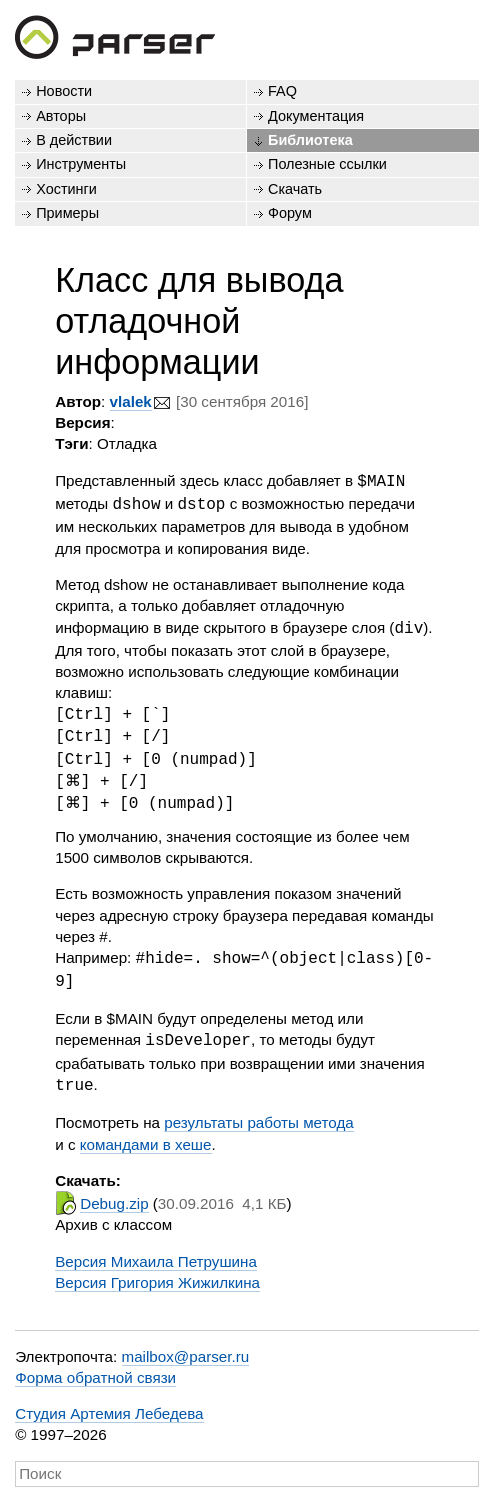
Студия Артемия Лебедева (109, 1407)
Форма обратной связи (95, 1371)
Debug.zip (114, 1197)
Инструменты (81, 164)
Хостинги (66, 189)
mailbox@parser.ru (186, 1350)
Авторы (61, 116)
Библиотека (310, 140)
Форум (290, 213)
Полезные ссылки (327, 164)
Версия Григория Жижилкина (157, 1276)
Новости (64, 91)
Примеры (67, 213)
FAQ (282, 91)
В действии (74, 140)
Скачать (295, 189)
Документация (316, 116)
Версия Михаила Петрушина (156, 1255)
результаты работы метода (259, 1116)
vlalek (131, 401)
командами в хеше (146, 1138)
